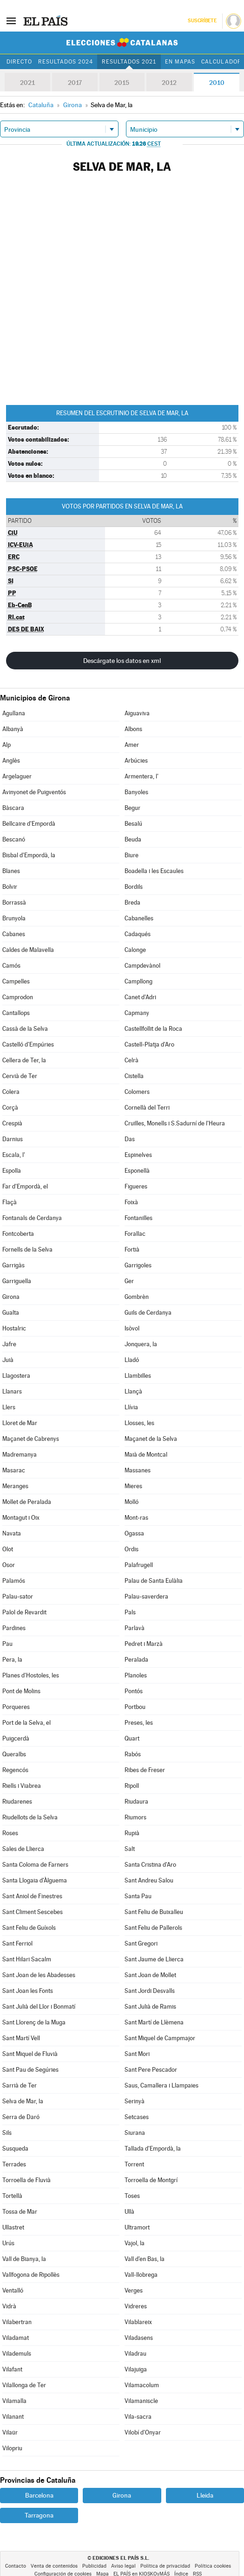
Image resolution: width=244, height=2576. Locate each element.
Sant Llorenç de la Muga (34, 2022)
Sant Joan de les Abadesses (38, 1975)
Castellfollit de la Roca (153, 1028)
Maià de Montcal (146, 1454)
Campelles (16, 981)
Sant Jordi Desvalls (150, 1990)
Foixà (131, 1202)
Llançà (133, 1391)
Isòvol (132, 1328)
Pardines (14, 1628)
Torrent (134, 2164)
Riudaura (136, 1801)
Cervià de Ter (19, 1076)
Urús (8, 2243)
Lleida (205, 2495)
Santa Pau (138, 1896)
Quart (132, 1738)
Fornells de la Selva (27, 1249)
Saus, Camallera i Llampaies (161, 2085)
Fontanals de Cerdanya (32, 1217)
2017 (75, 82)
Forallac (135, 1233)
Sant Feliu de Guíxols (29, 1927)
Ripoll (132, 1785)
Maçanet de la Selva (151, 1438)
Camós (11, 965)
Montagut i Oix (21, 1517)
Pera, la (12, 1659)
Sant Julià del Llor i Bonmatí (38, 2006)
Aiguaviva (137, 713)
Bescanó (13, 839)
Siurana (135, 2132)
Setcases (137, 2116)
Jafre (9, 1344)
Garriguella (16, 1281)
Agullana (13, 713)
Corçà (10, 1107)
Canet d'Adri (140, 997)
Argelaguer (17, 776)
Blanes (11, 870)
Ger (129, 1281)
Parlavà (135, 1628)
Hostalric (14, 1328)
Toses (132, 2195)
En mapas (180, 61)
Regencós (15, 1770)
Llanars (12, 1391)
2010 (216, 82)
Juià (7, 1359)
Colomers (137, 1091)
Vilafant (12, 2369)
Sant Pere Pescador (151, 2069)
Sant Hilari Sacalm (26, 1959)
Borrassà (14, 902)
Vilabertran (17, 2322)
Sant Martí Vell (21, 2038)
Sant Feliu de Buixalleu (154, 1911)
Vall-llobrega (141, 2274)
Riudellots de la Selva (30, 1817)
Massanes (138, 1470)
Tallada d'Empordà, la (153, 2148)
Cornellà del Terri (147, 1107)
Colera (11, 1091)
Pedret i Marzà (144, 1643)
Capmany (137, 1012)
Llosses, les (139, 1423)
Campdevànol (142, 965)
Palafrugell (139, 1564)
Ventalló (12, 2290)
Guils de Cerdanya (148, 1312)
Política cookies (213, 2566)
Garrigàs (13, 1265)
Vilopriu (12, 2448)
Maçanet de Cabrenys (30, 1438)
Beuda (133, 839)
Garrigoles (138, 1265)
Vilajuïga (136, 2369)
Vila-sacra (138, 2416)
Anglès (11, 760)
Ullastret (13, 2227)
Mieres (133, 1486)
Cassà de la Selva (25, 1028)
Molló (131, 1501)
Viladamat (15, 2337)
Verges (134, 2290)
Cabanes (13, 934)
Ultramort (137, 2227)
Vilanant (13, 2416)
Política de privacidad (165, 2566)
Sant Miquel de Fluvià (30, 2053)
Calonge (135, 949)
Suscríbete (202, 21)
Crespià (12, 1123)
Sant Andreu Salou (149, 1880)
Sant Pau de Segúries (30, 2069)
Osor (8, 1564)
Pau (7, 1643)
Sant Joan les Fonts (27, 1990)
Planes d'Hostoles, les (30, 1675)
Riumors (135, 1817)
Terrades (14, 2164)
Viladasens (139, 2337)
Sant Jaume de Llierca (154, 1959)
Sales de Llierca (23, 1848)
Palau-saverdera (146, 1596)
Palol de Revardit (24, 1612)
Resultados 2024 (65, 61)
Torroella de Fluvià (26, 2180)
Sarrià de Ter (19, 2085)
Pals (130, 1612)
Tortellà (12, 2195)
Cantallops (16, 1012)
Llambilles (138, 1375)
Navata (11, 1533)
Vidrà (9, 2306)
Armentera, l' (141, 776)
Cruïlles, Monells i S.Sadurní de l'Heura (175, 1123)
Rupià (132, 1833)
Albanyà (12, 729)
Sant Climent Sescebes (32, 1911)
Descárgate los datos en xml (122, 660)
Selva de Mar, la (22, 2101)
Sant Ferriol (17, 1943)
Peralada (136, 1659)
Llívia (131, 1407)
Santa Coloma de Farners (35, 1864)
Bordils (134, 886)
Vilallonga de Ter (24, 2385)
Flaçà (9, 1202)
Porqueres (16, 1706)
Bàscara (13, 807)
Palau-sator (17, 1596)
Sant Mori (137, 2053)
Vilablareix (138, 2322)
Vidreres (136, 2306)
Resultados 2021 (129, 61)
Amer (132, 744)
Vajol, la (135, 2243)
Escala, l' (13, 1154)
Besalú (133, 823)
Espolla (11, 1170)
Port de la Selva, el (26, 1722)
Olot (7, 1549)
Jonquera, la (141, 1344)
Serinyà (135, 2101)
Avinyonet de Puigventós (34, 792)
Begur (132, 807)
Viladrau (135, 2353)
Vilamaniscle (141, 2400)
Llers (8, 1407)
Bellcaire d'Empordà (28, 823)
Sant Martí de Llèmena (154, 2022)
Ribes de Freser (145, 1770)
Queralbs (14, 1754)
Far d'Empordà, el (25, 1186)
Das (130, 1139)
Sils (7, 2132)
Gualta (10, 1312)
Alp (6, 744)
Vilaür (10, 2432)
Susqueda (15, 2148)
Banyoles (136, 792)
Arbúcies (136, 760)
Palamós (13, 1580)
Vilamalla (14, 2400)
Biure (131, 855)
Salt (130, 1848)
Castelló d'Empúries (28, 1044)
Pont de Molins (21, 1691)
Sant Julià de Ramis (150, 2006)
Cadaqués (138, 934)
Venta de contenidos (54, 2566)
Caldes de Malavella (28, 949)
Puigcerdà (15, 1738)
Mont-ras (136, 1517)
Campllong (138, 981)
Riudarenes (17, 1801)
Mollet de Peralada (26, 1501)
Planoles (136, 1675)
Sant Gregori (141, 1943)
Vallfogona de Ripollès (30, 2274)
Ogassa (134, 1533)
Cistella (134, 1076)
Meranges (15, 1486)
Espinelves (138, 1154)
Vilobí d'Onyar (143, 2432)
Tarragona (39, 2515)
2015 (121, 82)
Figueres (136, 1186)
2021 (27, 82)
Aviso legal (123, 2566)
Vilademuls (16, 2353)
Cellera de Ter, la (24, 1060)
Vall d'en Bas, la (145, 2258)
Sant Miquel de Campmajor (160, 2038)
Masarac (13, 1470)
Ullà (129, 2211)
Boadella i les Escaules (154, 870)
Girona (11, 1296)
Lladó (132, 1359)
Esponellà (137, 1170)
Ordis (131, 1549)
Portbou (135, 1706)
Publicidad (94, 2566)
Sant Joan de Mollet (150, 1975)
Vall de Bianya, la (24, 2258)
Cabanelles (139, 918)
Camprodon (17, 997)
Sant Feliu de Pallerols (153, 1927)
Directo (19, 61)
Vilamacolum (142, 2385)
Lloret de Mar (19, 1423)
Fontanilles (138, 1217)
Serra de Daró (21, 2116)
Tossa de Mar (19, 2211)
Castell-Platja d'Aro (149, 1044)
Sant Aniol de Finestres (32, 1896)
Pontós (134, 1691)
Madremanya (19, 1454)
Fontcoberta (18, 1233)
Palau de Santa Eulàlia (154, 1580)
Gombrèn (137, 1296)
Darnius (12, 1139)
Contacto (15, 2566)
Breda (132, 902)
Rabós (133, 1754)
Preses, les (139, 1722)
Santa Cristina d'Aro (150, 1864)
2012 (169, 82)
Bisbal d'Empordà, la (28, 855)
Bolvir (9, 886)
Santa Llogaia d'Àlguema (34, 1880)
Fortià (132, 1249)
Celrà (131, 1060)
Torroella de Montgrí (151, 2180)
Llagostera (16, 1375)
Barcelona (39, 2495)
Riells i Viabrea (21, 1785)
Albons (133, 729)
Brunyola (14, 918)
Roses (10, 1833)
